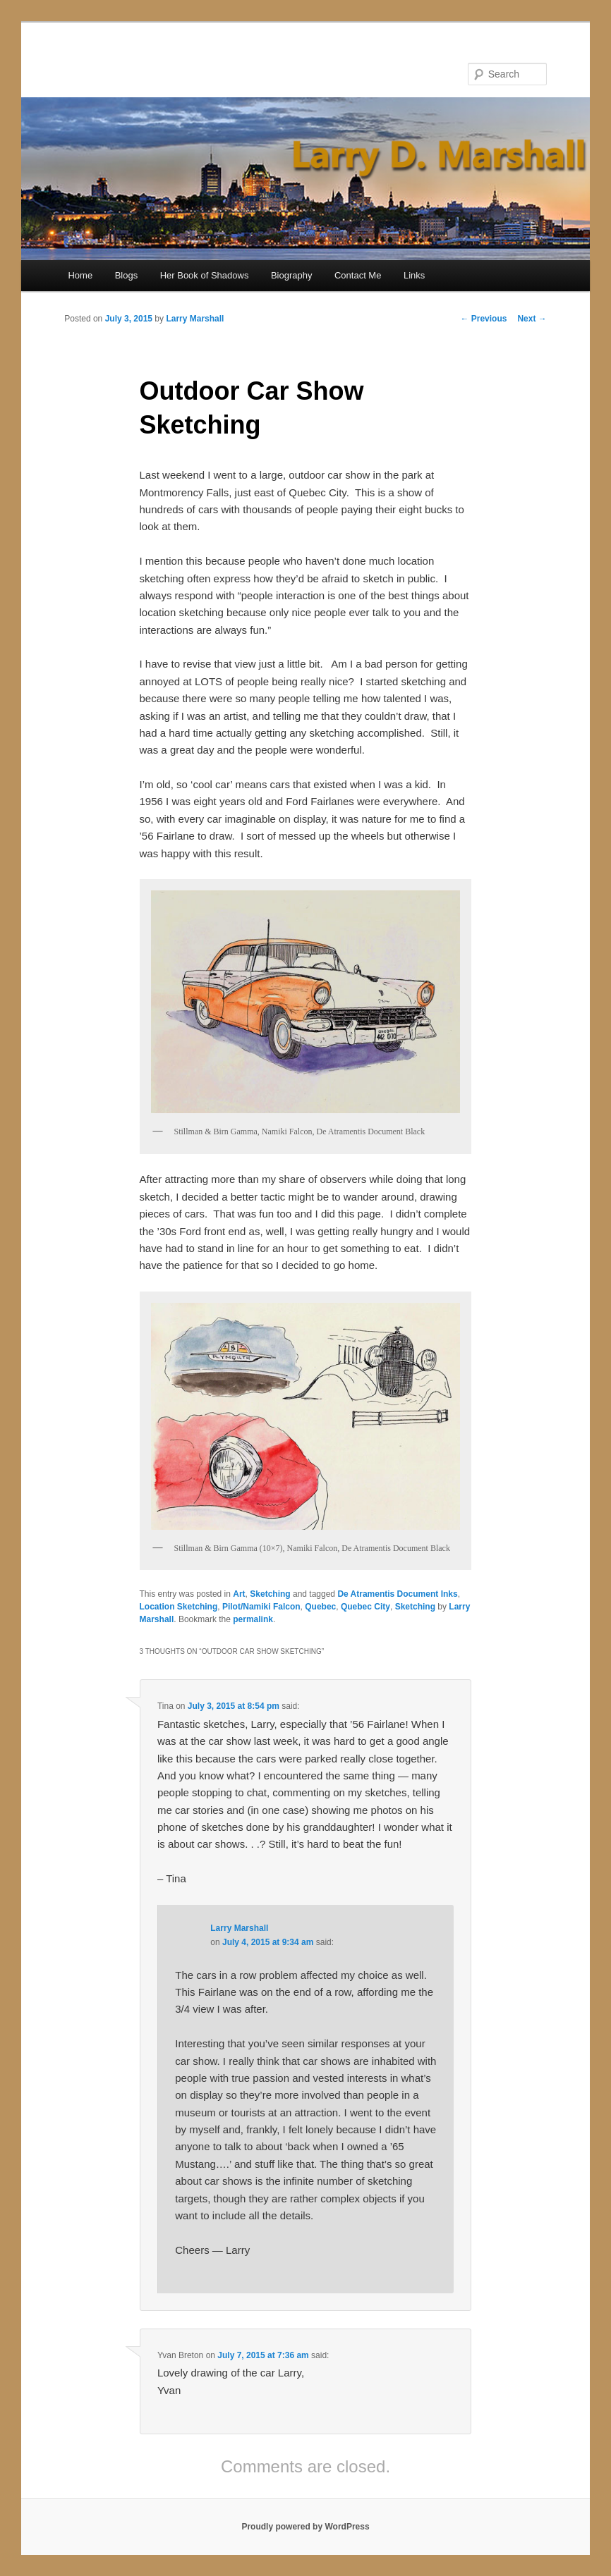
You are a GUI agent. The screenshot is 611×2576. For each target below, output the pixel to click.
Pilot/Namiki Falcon (261, 1607)
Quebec (320, 1607)
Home (80, 275)
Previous (483, 319)
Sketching (270, 1594)
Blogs (126, 275)
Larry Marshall (195, 319)
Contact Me (357, 275)
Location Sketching (179, 1607)
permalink (253, 1619)
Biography (292, 275)
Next (531, 319)
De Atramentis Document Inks (397, 1594)
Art (239, 1594)
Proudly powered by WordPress (305, 2527)
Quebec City (365, 1607)
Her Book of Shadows (204, 275)
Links (414, 275)
